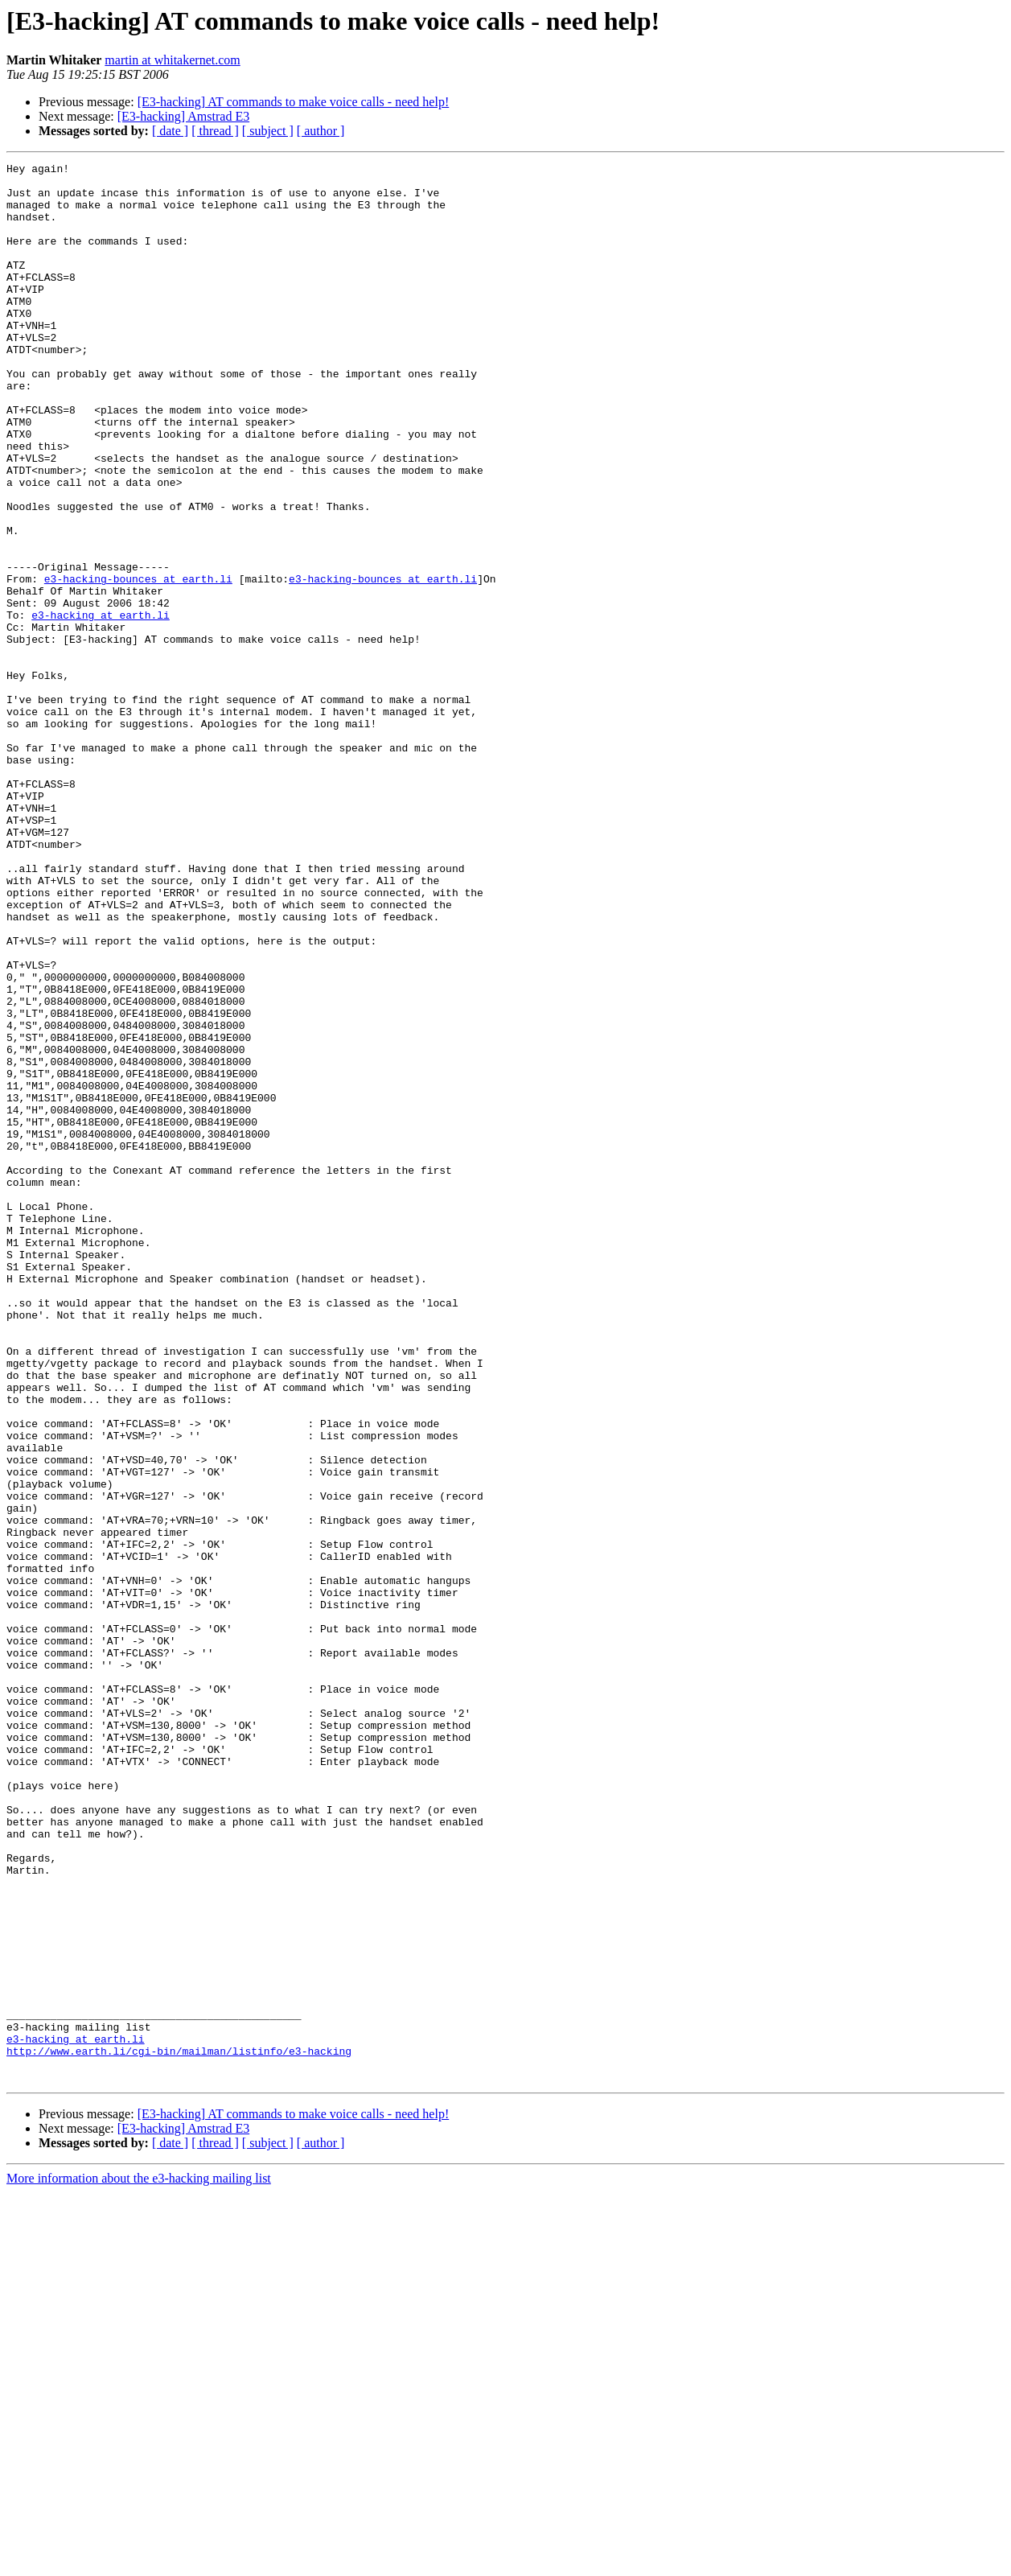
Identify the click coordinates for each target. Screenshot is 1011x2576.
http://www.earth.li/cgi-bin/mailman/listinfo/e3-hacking (178, 2429)
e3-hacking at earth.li (100, 706)
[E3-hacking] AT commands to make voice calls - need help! (294, 102)
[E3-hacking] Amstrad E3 (183, 116)
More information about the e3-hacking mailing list (138, 2562)
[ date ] (170, 131)
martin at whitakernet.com (172, 60)
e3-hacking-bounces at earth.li (138, 663)
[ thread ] (215, 131)
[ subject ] (268, 131)
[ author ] (321, 131)
